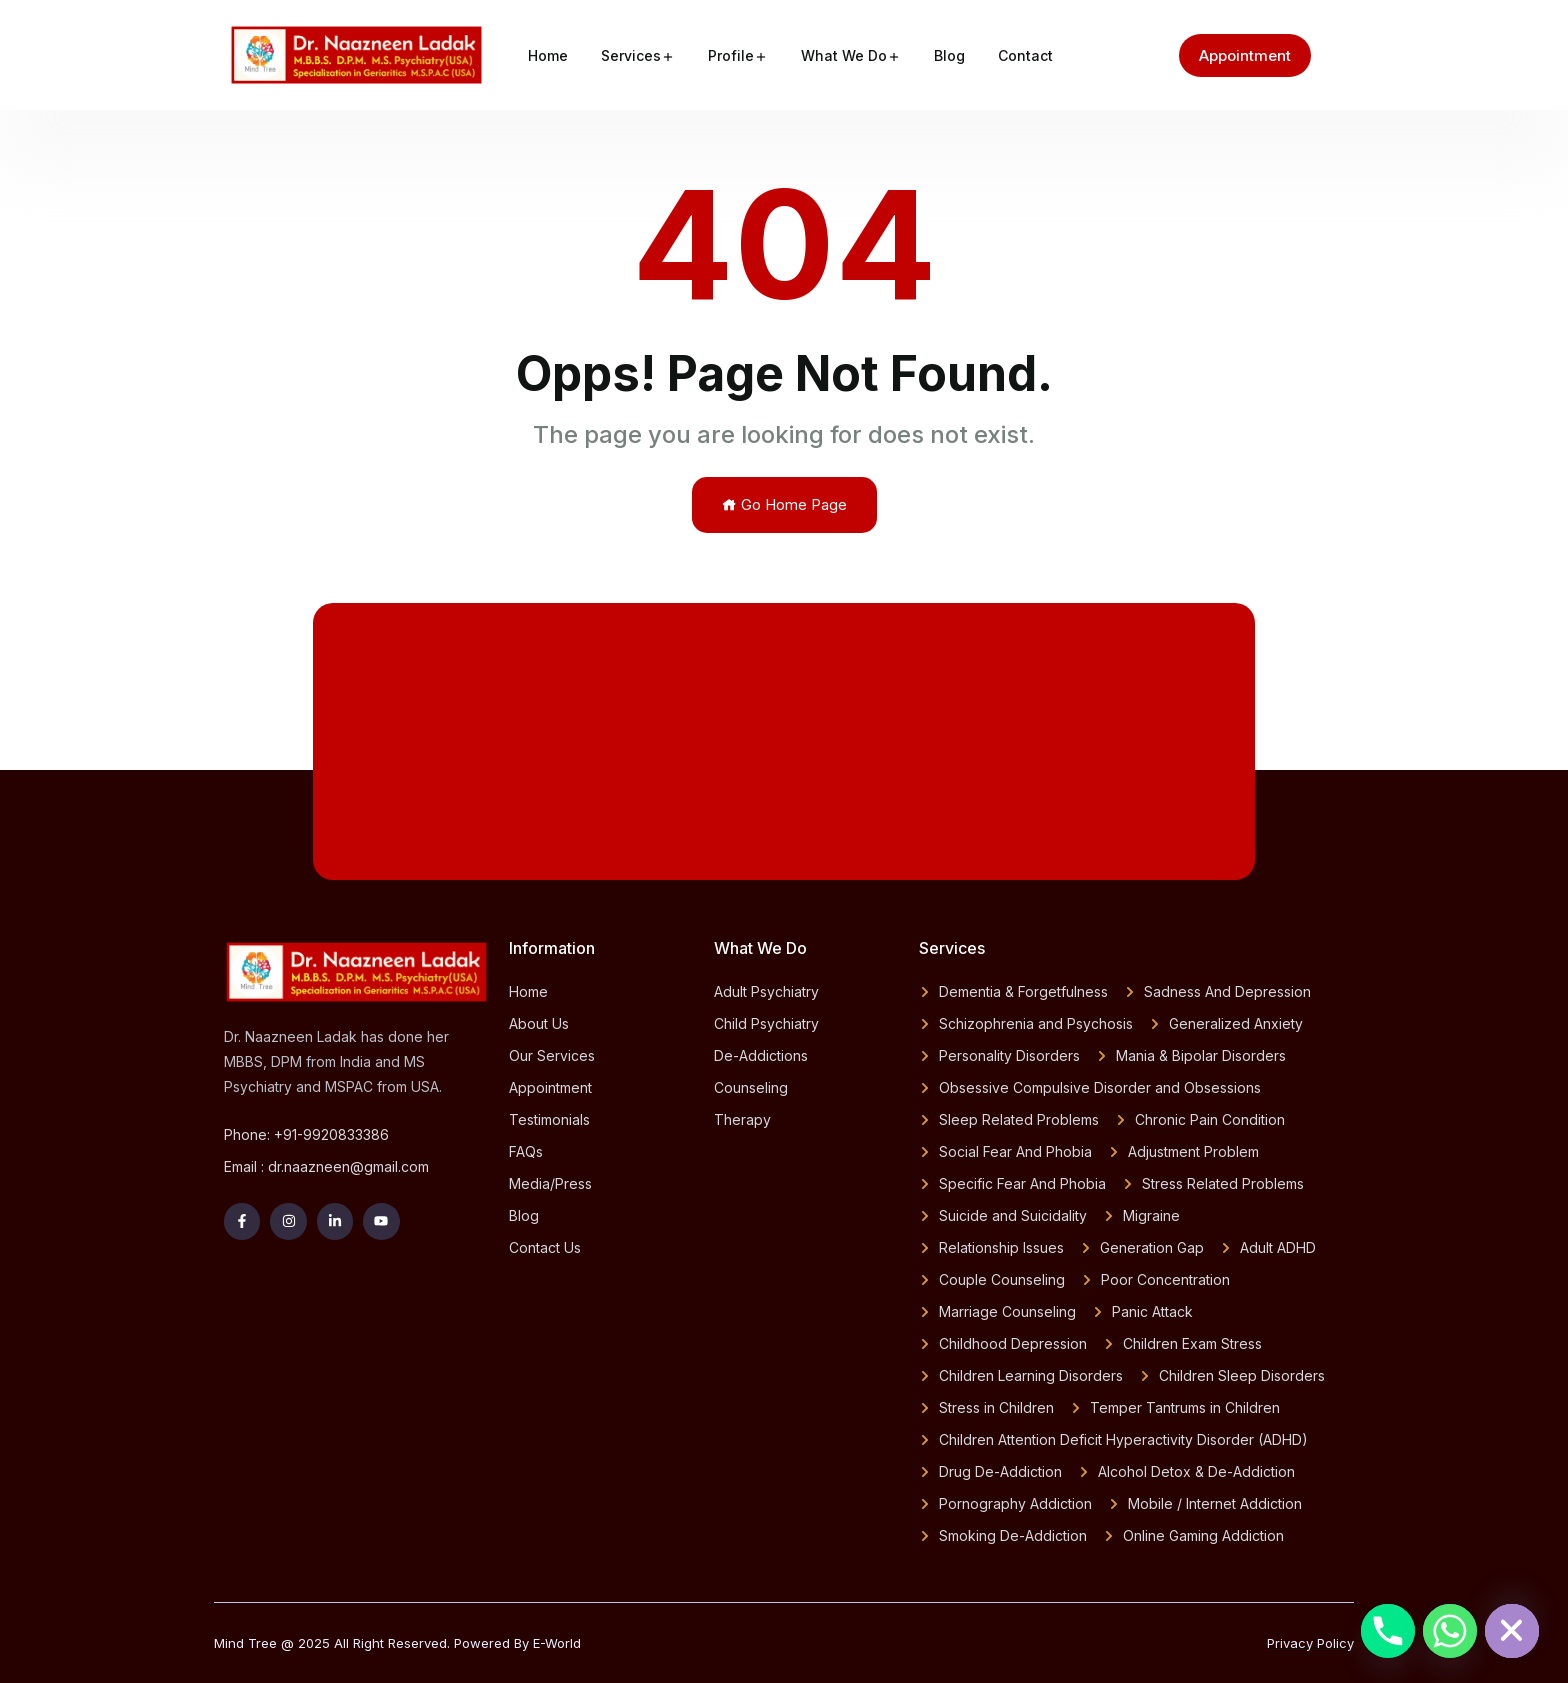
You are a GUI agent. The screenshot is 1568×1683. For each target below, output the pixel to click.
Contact (1025, 55)
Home (548, 55)
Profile (731, 55)
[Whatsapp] (1450, 1631)
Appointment (1245, 55)
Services (631, 55)
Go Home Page (784, 504)
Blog (949, 55)
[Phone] (1388, 1631)
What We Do (844, 55)
